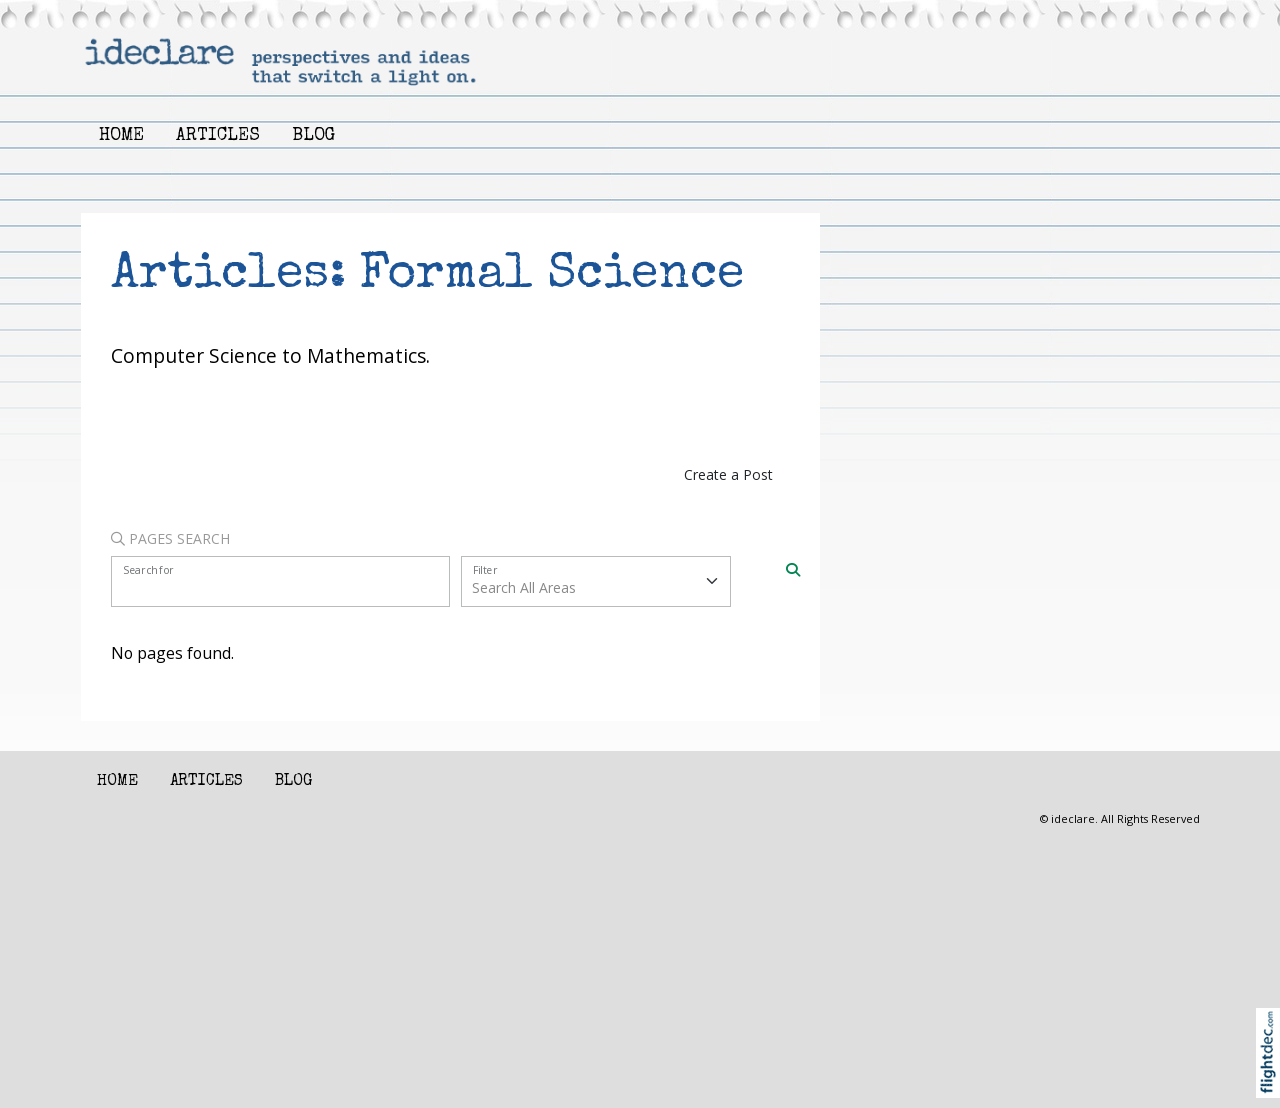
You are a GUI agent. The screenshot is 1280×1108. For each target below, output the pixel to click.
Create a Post (728, 474)
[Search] (793, 568)
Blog (313, 136)
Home (121, 136)
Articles (218, 136)
